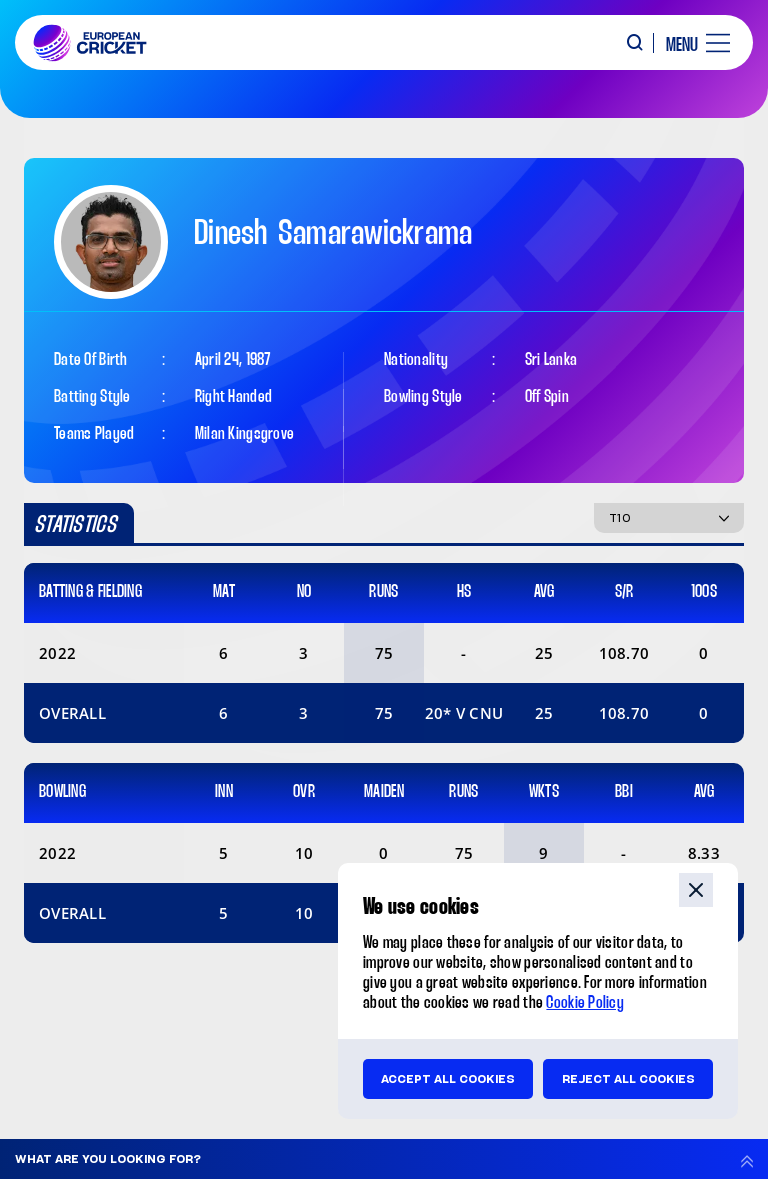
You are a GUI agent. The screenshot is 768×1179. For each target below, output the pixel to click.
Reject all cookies (628, 1079)
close (696, 890)
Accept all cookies (448, 1079)
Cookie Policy (585, 1003)
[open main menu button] (690, 43)
